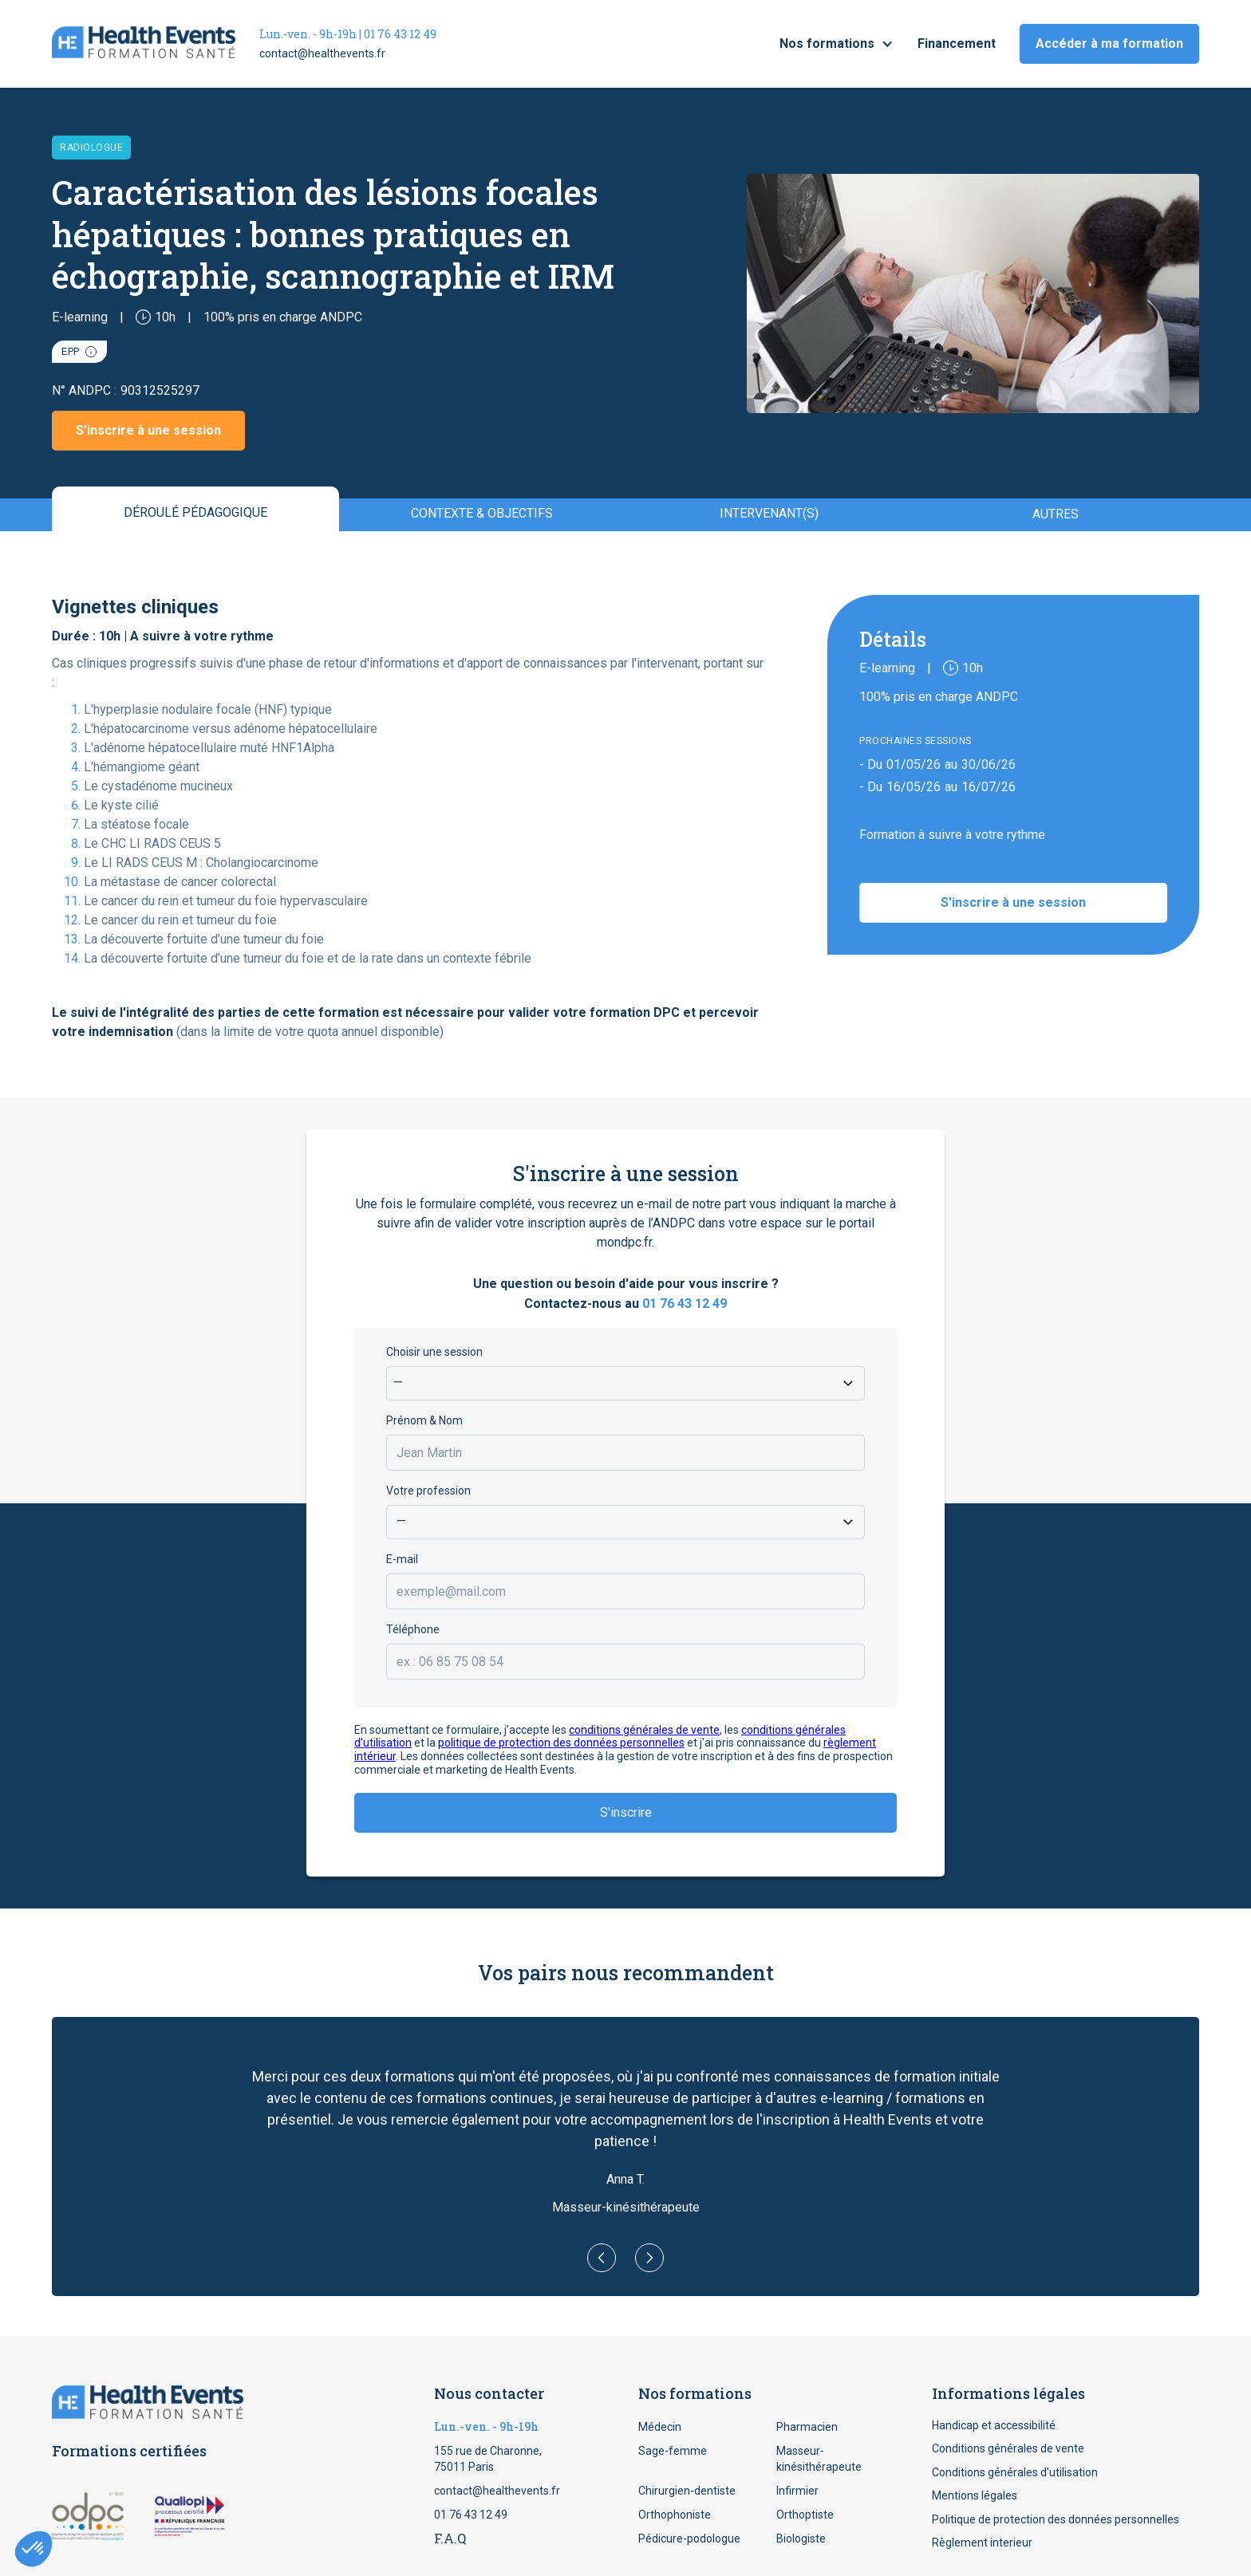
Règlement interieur (982, 2542)
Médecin (659, 2426)
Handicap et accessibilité (994, 2425)
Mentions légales (974, 2495)
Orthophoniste (674, 2514)
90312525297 (159, 390)
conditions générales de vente (644, 1729)
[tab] (195, 508)
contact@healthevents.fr (322, 53)
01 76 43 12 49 (684, 1303)
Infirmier (797, 2490)
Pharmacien (807, 2426)
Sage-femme (672, 2450)
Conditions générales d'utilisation (1015, 2472)
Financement (957, 43)
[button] (836, 44)
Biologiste (801, 2538)
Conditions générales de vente (1008, 2448)
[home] (143, 43)
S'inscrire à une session (148, 430)
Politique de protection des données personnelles (1055, 2519)
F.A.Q (450, 2538)
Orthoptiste (805, 2514)
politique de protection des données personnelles (561, 1742)
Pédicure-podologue (689, 2538)
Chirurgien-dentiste (687, 2490)
